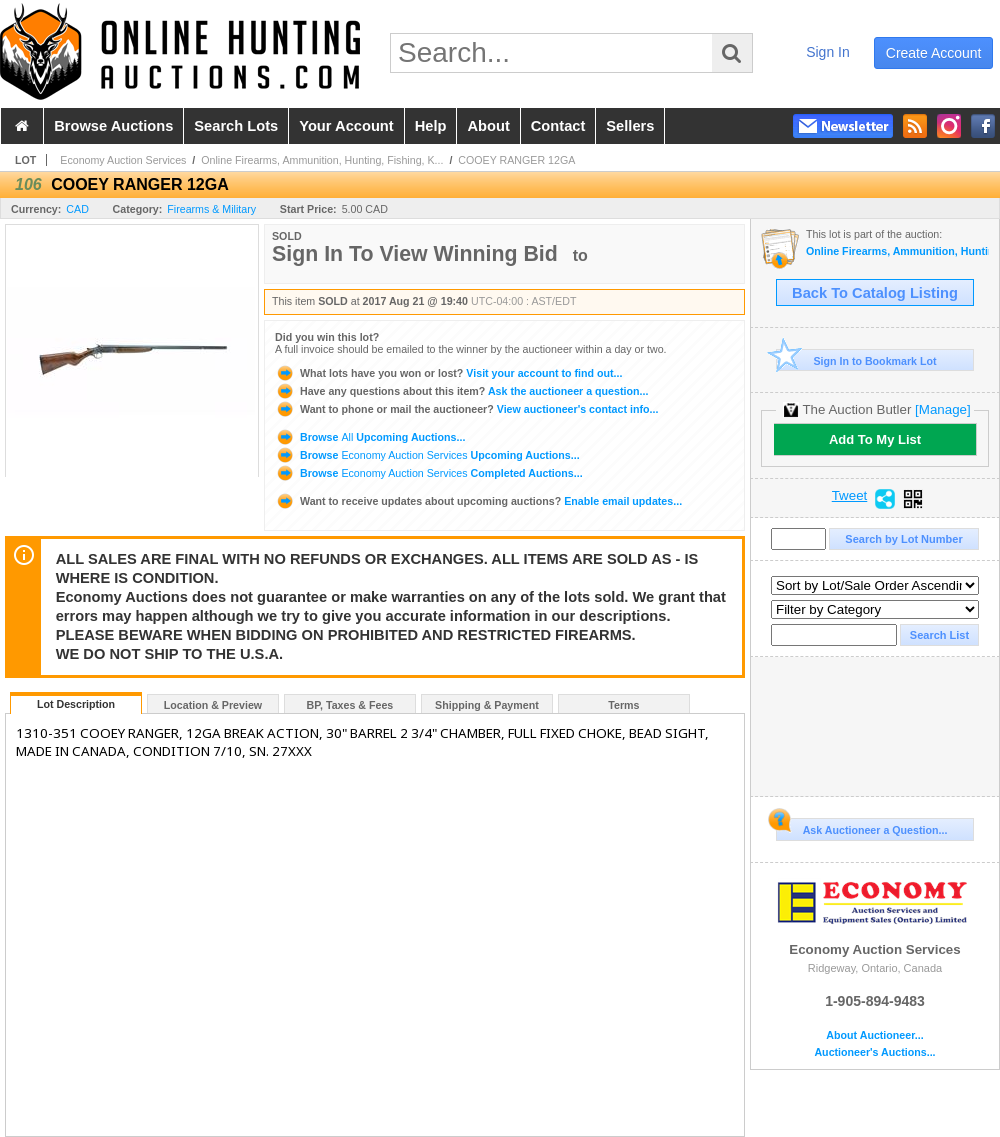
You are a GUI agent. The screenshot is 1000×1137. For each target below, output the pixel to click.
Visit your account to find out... (448, 373)
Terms (623, 705)
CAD (77, 209)
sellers (630, 126)
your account (346, 126)
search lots (236, 126)
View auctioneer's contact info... (466, 409)
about (488, 126)
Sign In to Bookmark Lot (856, 360)
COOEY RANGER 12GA (516, 160)
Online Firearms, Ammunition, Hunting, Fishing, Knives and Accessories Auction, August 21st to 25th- (897, 251)
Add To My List (875, 439)
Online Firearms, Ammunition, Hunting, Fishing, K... (322, 160)
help (431, 126)
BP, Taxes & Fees (350, 705)
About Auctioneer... (874, 1035)
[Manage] (942, 409)
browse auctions (113, 126)
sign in (828, 52)
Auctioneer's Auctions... (874, 1052)
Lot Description (76, 704)
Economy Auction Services (123, 160)
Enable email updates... (478, 501)
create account (934, 53)
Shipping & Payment (487, 705)
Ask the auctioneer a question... (461, 391)
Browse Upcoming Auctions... (370, 437)
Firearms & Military (211, 209)
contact (558, 126)
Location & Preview (213, 705)
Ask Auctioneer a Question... (861, 827)
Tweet (850, 496)
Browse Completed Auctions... (429, 473)
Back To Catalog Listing (875, 293)
